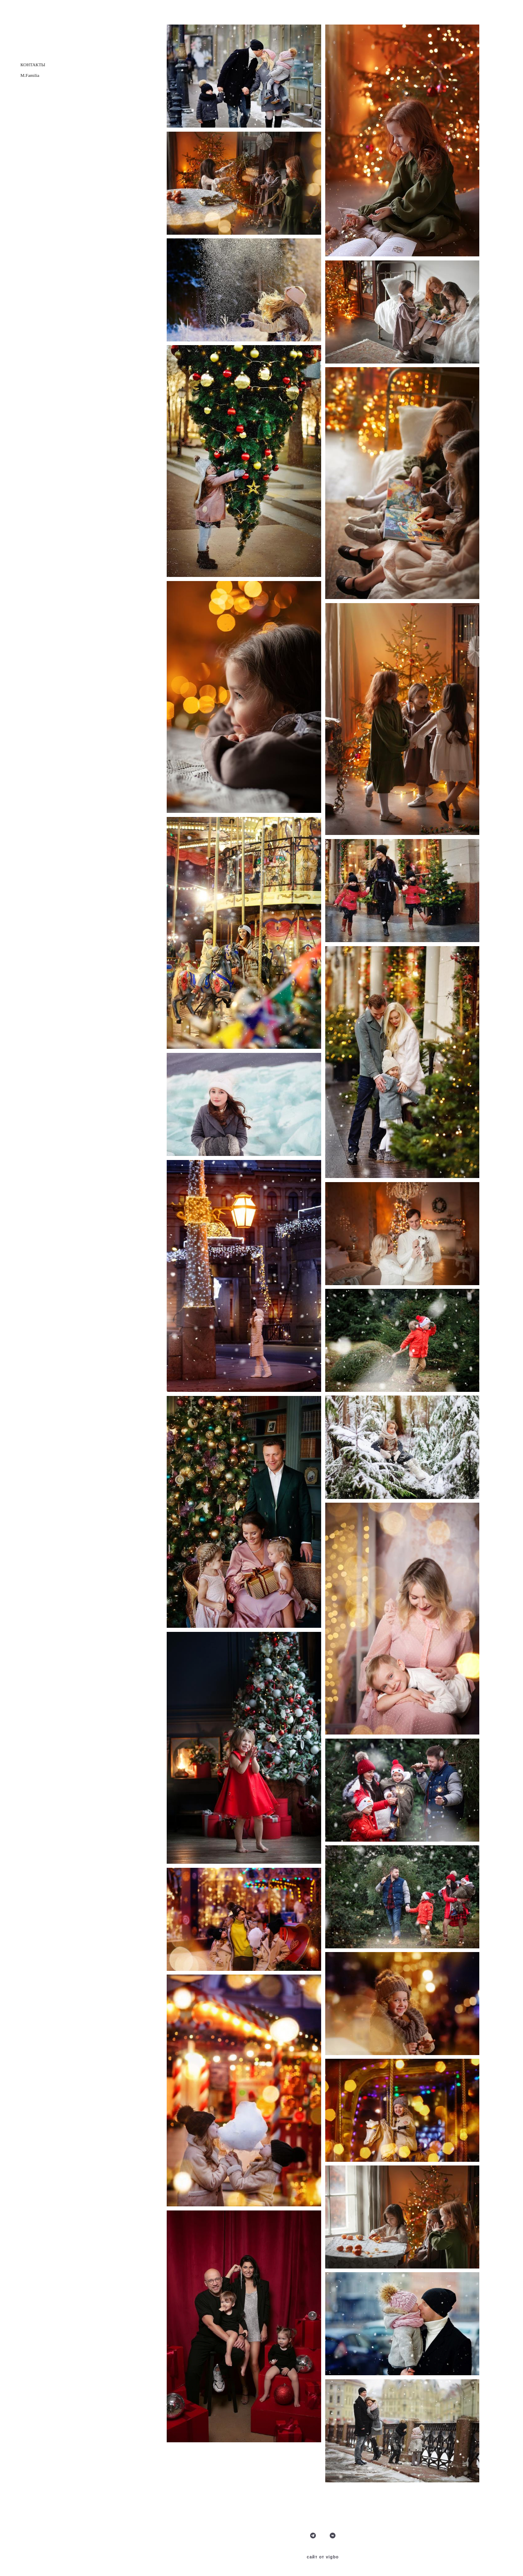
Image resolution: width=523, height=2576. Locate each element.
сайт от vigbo (323, 2557)
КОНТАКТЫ (32, 64)
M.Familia (29, 75)
